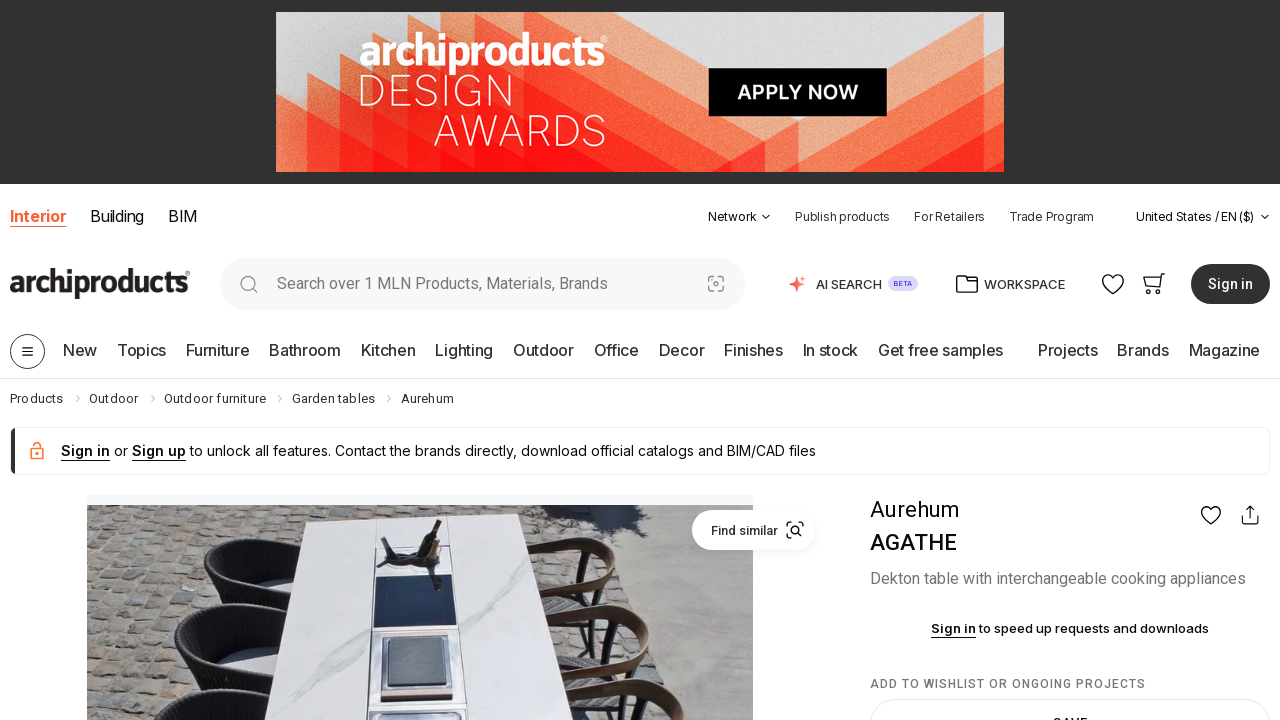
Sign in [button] (1230, 284)
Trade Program (1051, 216)
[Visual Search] (716, 283)
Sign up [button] (159, 450)
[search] (248, 283)
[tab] (766, 217)
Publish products (842, 216)
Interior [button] (38, 216)
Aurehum (915, 509)
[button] (739, 216)
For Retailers (949, 216)
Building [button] (116, 216)
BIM (182, 216)
